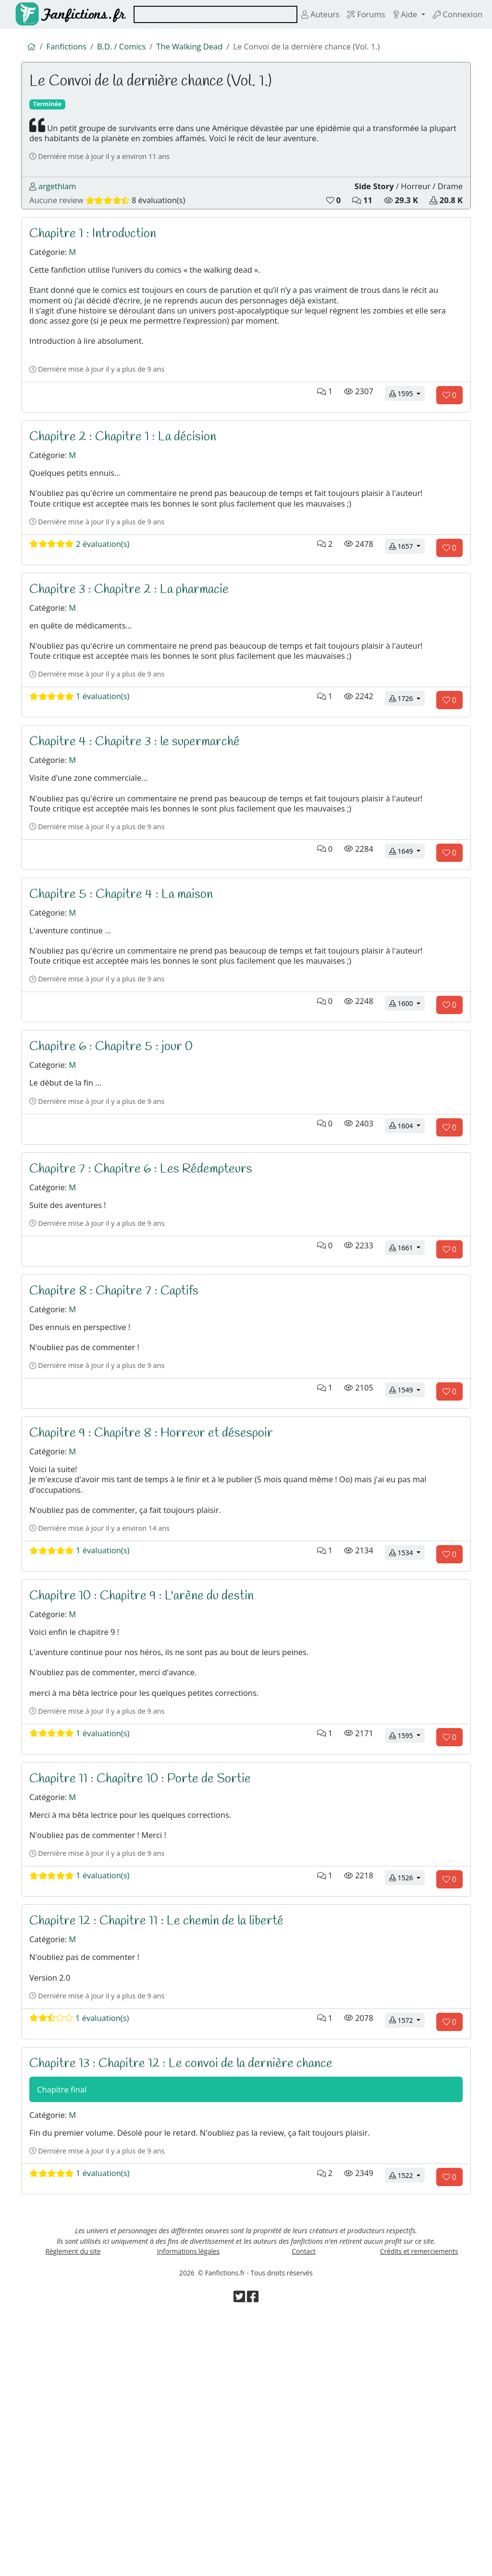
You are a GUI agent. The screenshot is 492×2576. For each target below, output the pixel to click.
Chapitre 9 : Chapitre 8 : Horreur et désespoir (161, 1592)
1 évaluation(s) (83, 785)
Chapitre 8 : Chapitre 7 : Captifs (121, 1434)
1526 (407, 2097)
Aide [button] (399, 14)
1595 (407, 445)
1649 (407, 956)
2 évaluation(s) (83, 614)
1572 (407, 2254)
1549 (407, 1547)
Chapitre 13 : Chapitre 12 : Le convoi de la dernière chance (193, 2299)
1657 (407, 615)
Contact (304, 2505)
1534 (407, 1730)
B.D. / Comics (128, 47)
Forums (356, 14)
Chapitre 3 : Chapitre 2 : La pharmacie (138, 660)
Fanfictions (69, 47)
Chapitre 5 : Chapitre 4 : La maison (129, 1000)
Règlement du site (73, 2505)
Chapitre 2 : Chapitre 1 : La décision (130, 489)
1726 (407, 786)
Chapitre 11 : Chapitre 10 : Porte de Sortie (149, 1984)
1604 (407, 1258)
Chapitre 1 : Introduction (97, 254)
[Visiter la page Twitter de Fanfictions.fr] (240, 2558)
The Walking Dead (202, 47)
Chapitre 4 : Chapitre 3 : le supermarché (144, 830)
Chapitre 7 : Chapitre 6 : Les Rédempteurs (150, 1303)
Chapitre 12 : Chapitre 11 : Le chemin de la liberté (167, 2141)
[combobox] (208, 14)
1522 (407, 2422)
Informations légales (188, 2505)
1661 (407, 1390)
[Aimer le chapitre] (449, 447)
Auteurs (307, 14)
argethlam (59, 201)
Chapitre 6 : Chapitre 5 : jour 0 (118, 1170)
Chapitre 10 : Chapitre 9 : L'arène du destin (150, 1775)
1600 (407, 1126)
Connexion (455, 14)
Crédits (418, 2505)
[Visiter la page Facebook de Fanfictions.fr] (253, 2558)
